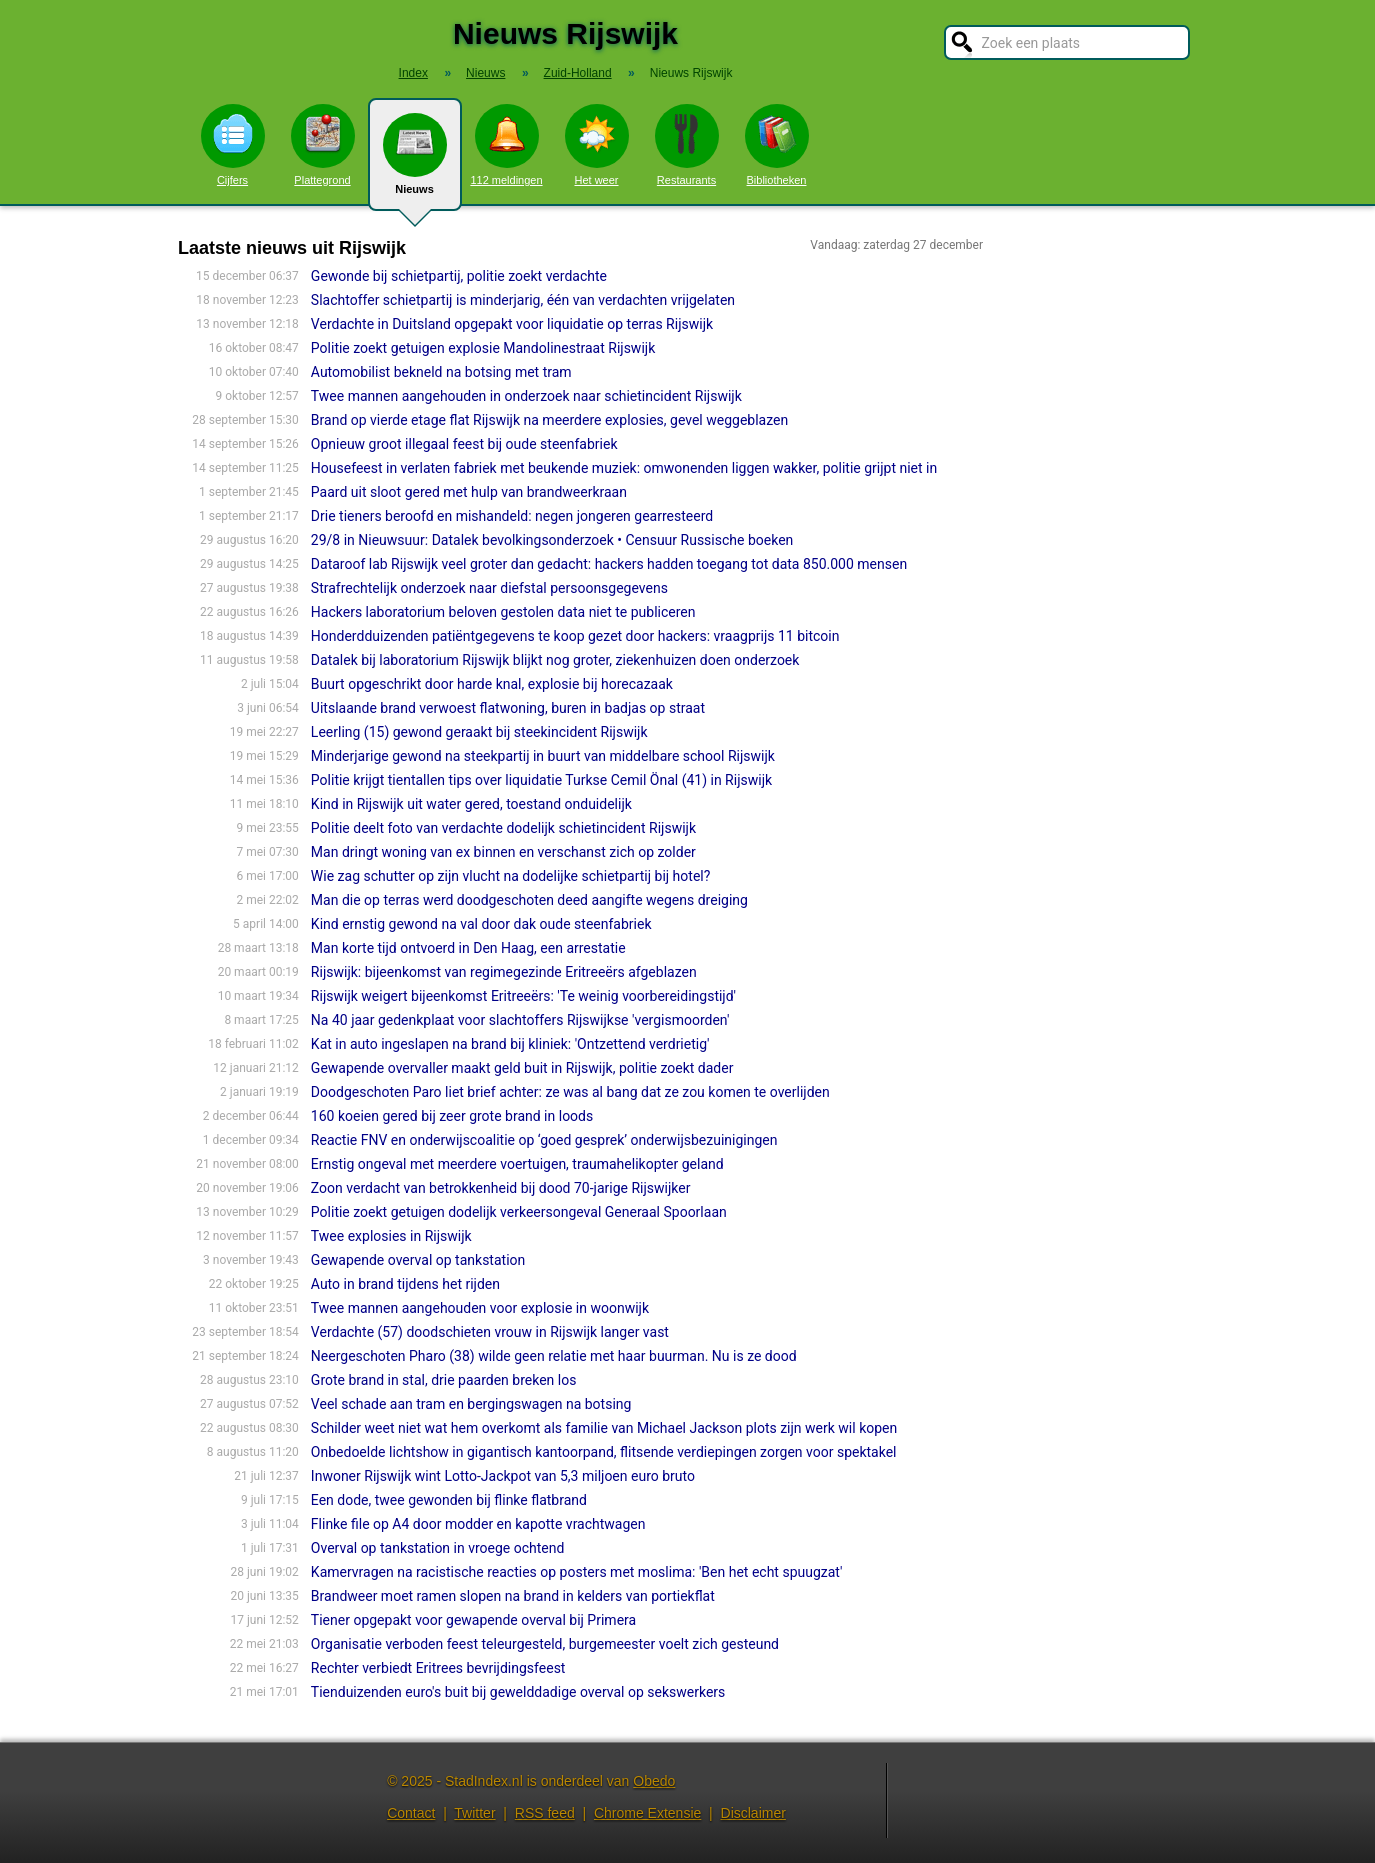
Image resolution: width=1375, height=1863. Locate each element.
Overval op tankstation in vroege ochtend (438, 1548)
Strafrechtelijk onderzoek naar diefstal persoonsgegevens (489, 588)
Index (413, 73)
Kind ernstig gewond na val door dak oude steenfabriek (481, 924)
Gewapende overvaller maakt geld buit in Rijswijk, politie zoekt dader (522, 1068)
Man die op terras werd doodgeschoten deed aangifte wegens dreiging (529, 900)
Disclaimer (753, 1813)
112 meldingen (506, 145)
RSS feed (545, 1813)
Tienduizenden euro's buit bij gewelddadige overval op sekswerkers (518, 1692)
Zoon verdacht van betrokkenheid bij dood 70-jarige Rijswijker (501, 1188)
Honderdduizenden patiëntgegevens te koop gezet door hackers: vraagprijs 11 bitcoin (575, 636)
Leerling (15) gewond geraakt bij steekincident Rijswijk (479, 732)
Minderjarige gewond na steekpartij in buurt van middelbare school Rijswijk (543, 756)
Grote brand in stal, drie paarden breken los (444, 1380)
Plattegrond (323, 145)
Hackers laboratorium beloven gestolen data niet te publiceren (503, 612)
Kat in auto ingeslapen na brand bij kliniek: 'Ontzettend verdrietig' (510, 1044)
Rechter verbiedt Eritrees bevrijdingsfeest (438, 1668)
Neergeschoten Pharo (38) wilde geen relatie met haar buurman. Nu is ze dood (554, 1356)
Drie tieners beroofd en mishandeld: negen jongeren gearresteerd (512, 516)
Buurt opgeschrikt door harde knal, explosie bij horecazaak (492, 684)
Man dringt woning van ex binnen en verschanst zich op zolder (503, 852)
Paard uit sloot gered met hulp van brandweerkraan (469, 492)
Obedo (654, 1781)
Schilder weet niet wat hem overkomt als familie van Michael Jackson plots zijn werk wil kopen (604, 1428)
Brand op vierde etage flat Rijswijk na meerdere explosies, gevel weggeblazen (549, 420)
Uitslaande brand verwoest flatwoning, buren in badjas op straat (508, 708)
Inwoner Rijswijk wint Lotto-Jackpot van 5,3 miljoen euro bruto (503, 1476)
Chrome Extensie (647, 1813)
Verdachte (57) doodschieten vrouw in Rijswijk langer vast (490, 1332)
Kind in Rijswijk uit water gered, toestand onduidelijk (471, 804)
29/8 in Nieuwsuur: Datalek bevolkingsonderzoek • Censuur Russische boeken (552, 540)
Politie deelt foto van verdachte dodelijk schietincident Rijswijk (503, 828)
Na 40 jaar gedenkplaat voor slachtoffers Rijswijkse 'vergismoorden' (520, 1020)
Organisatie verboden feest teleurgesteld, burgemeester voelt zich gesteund (545, 1644)
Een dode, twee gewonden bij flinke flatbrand (449, 1500)
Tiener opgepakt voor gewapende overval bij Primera (473, 1620)
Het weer (597, 145)
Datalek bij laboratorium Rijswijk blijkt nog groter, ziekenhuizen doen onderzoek (555, 660)
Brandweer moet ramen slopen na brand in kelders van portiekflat (513, 1596)
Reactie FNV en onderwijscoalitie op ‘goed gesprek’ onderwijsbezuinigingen (544, 1140)
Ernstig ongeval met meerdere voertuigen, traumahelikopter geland (517, 1164)
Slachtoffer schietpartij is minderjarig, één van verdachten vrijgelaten (523, 300)
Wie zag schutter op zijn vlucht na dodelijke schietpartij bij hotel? (511, 876)
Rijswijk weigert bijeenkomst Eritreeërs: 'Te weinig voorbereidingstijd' (523, 996)
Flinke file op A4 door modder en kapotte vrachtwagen (478, 1524)
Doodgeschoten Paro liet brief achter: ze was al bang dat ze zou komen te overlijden (570, 1092)
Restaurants (687, 145)
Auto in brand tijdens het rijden (405, 1284)
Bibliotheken (777, 145)
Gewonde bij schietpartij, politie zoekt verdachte (459, 276)
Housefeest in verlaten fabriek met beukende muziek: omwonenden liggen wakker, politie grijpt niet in (624, 468)
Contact (411, 1813)
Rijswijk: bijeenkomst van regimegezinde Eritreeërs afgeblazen (504, 972)
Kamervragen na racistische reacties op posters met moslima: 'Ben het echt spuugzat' (577, 1572)
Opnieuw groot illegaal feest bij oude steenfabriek (464, 444)
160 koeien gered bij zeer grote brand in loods (452, 1116)
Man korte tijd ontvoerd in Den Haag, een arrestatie (468, 948)
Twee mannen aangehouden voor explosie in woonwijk (480, 1308)
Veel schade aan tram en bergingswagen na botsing (471, 1404)
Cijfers (233, 145)
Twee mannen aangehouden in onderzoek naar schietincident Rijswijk (526, 396)
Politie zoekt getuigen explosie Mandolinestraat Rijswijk (483, 348)
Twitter (474, 1813)
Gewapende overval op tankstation (418, 1260)
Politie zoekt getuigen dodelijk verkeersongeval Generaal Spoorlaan (519, 1212)
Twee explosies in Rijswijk (391, 1236)
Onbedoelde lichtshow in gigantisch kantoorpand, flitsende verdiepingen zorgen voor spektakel (604, 1452)
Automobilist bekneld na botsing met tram (441, 372)
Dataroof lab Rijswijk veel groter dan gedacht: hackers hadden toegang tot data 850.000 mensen (609, 564)
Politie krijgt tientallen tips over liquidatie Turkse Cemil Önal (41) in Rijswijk (541, 780)
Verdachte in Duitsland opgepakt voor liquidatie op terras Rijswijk (512, 324)
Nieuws (415, 162)
